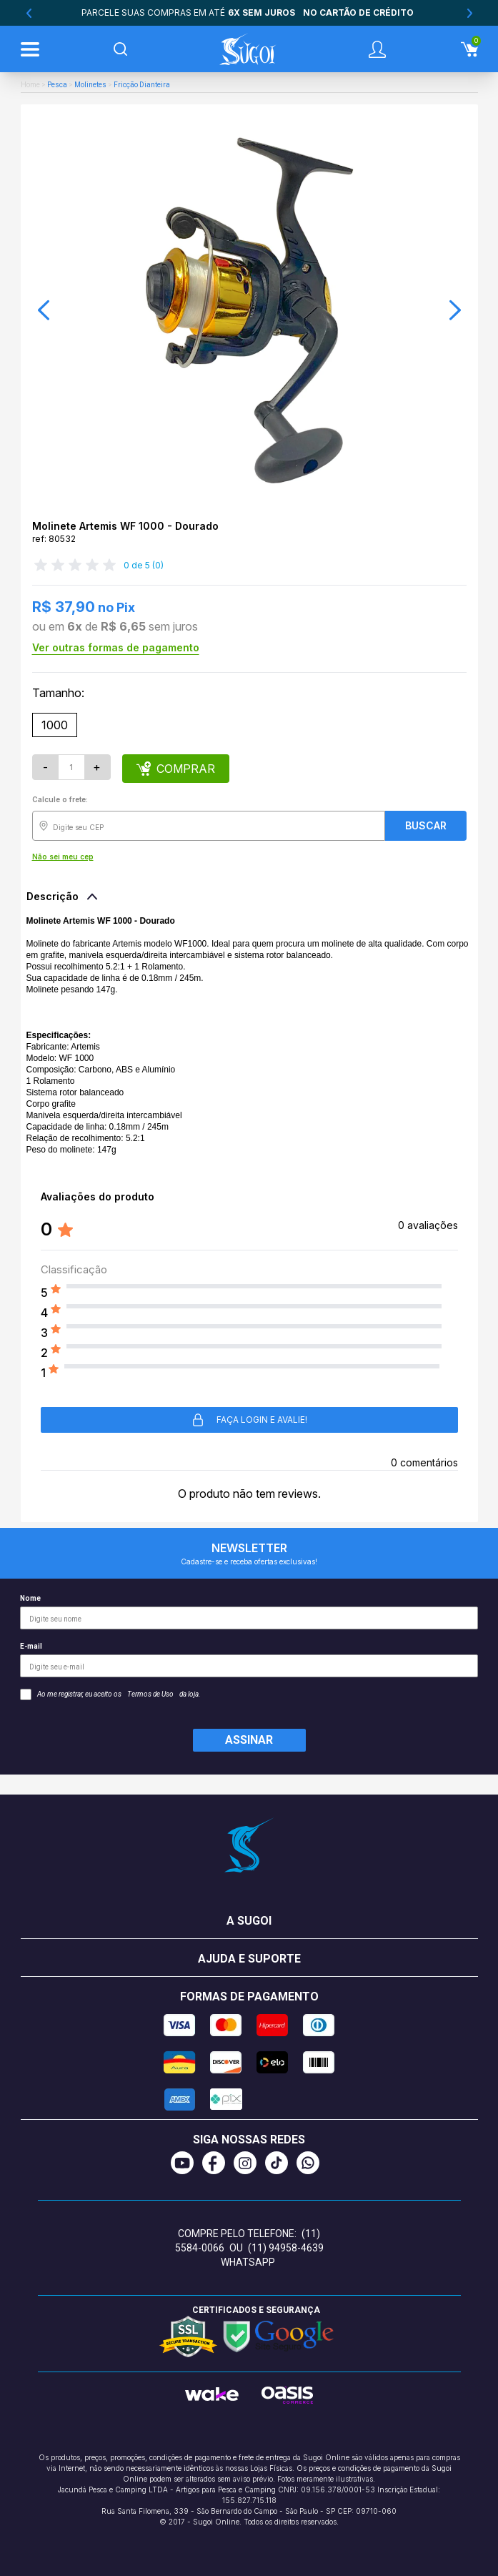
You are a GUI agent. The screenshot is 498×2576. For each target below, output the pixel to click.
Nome (249, 1611)
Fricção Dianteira (142, 85)
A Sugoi (249, 1921)
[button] (43, 310)
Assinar (249, 1740)
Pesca (57, 85)
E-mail (249, 1659)
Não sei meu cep (63, 856)
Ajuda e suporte (249, 1958)
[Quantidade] (71, 767)
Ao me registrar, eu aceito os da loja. (110, 1694)
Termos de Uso (150, 1694)
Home (30, 85)
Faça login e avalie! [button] (249, 1420)
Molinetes (90, 85)
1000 (54, 725)
